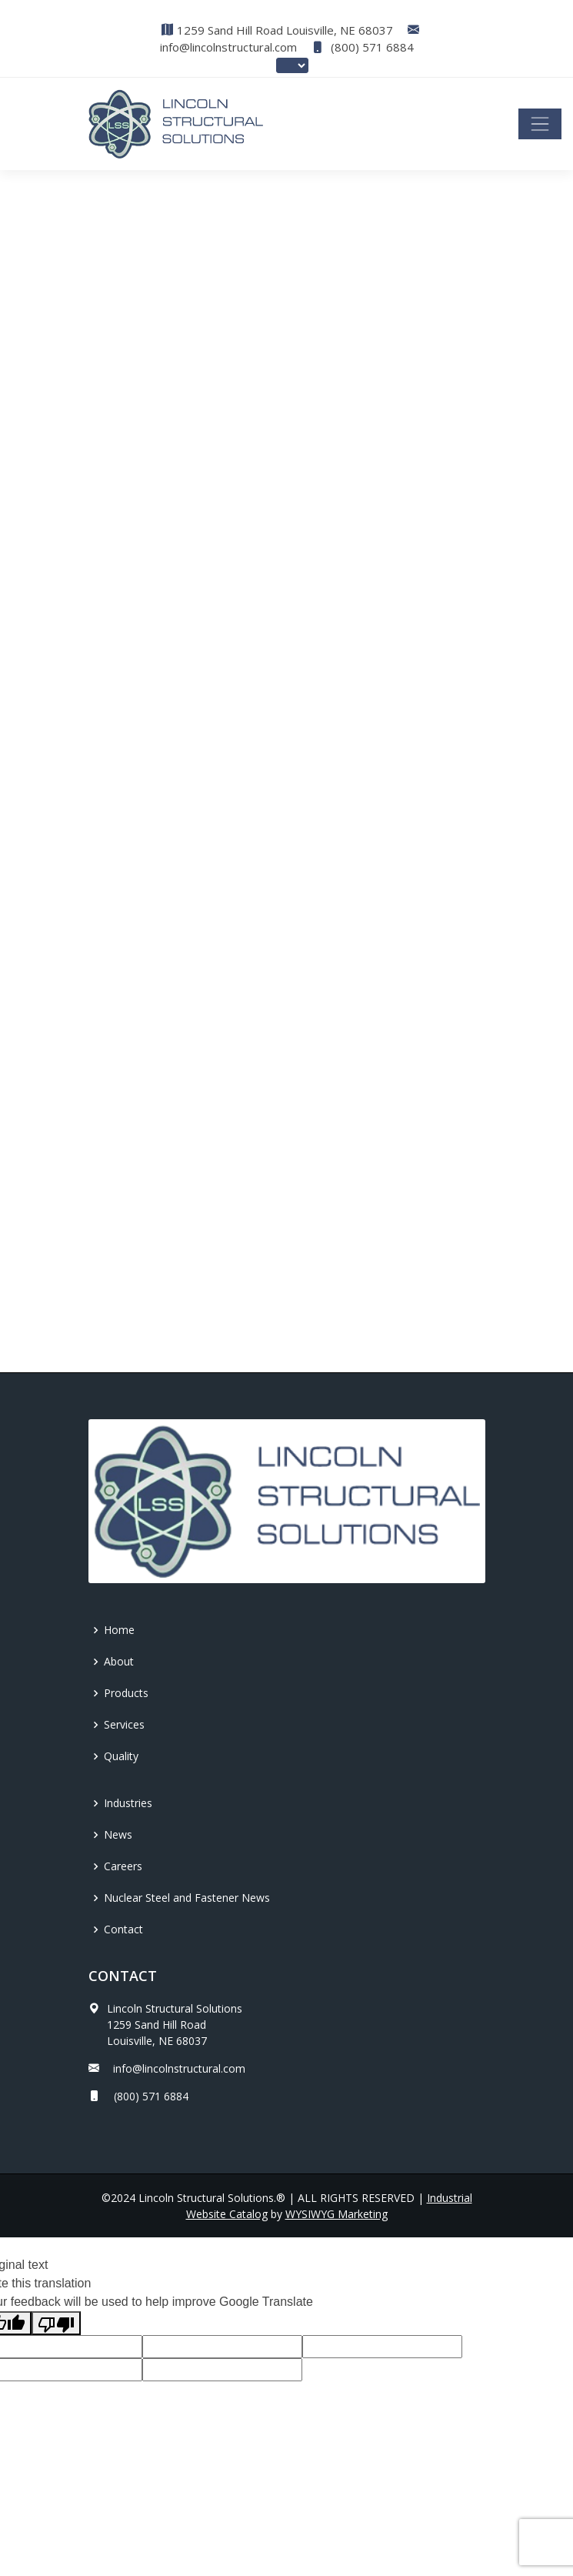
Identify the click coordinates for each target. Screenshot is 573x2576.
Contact (123, 1929)
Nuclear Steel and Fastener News (187, 1897)
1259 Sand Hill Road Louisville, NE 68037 (285, 30)
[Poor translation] (56, 2323)
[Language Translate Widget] (292, 65)
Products (126, 1693)
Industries (128, 1803)
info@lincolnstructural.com (228, 47)
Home (119, 1629)
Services (124, 1724)
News (118, 1834)
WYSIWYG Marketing (336, 2214)
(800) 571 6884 (362, 47)
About (119, 1661)
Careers (123, 1866)
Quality (121, 1756)
